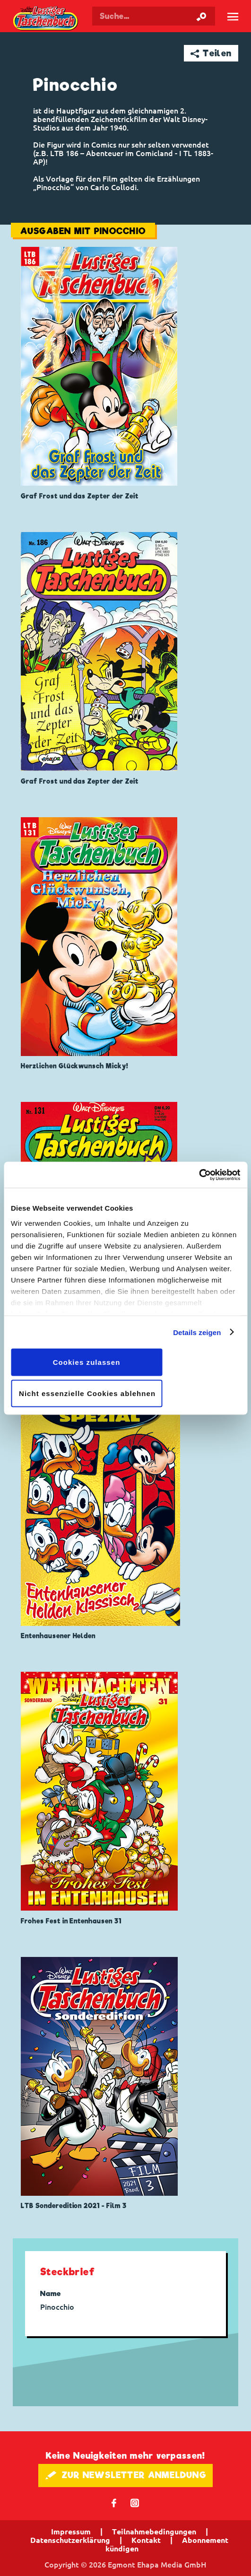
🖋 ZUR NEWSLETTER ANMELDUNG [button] (125, 2475)
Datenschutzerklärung (70, 2540)
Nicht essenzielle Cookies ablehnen (87, 1393)
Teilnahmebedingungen (154, 2531)
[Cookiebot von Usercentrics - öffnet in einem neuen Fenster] (198, 1175)
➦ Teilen (211, 53)
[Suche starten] (201, 16)
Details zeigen (197, 1332)
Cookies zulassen (87, 1362)
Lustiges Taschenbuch (46, 19)
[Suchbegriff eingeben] (153, 16)
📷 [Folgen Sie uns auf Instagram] (134, 2502)
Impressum (71, 2531)
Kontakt (146, 2540)
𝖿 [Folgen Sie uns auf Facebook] (114, 2502)
